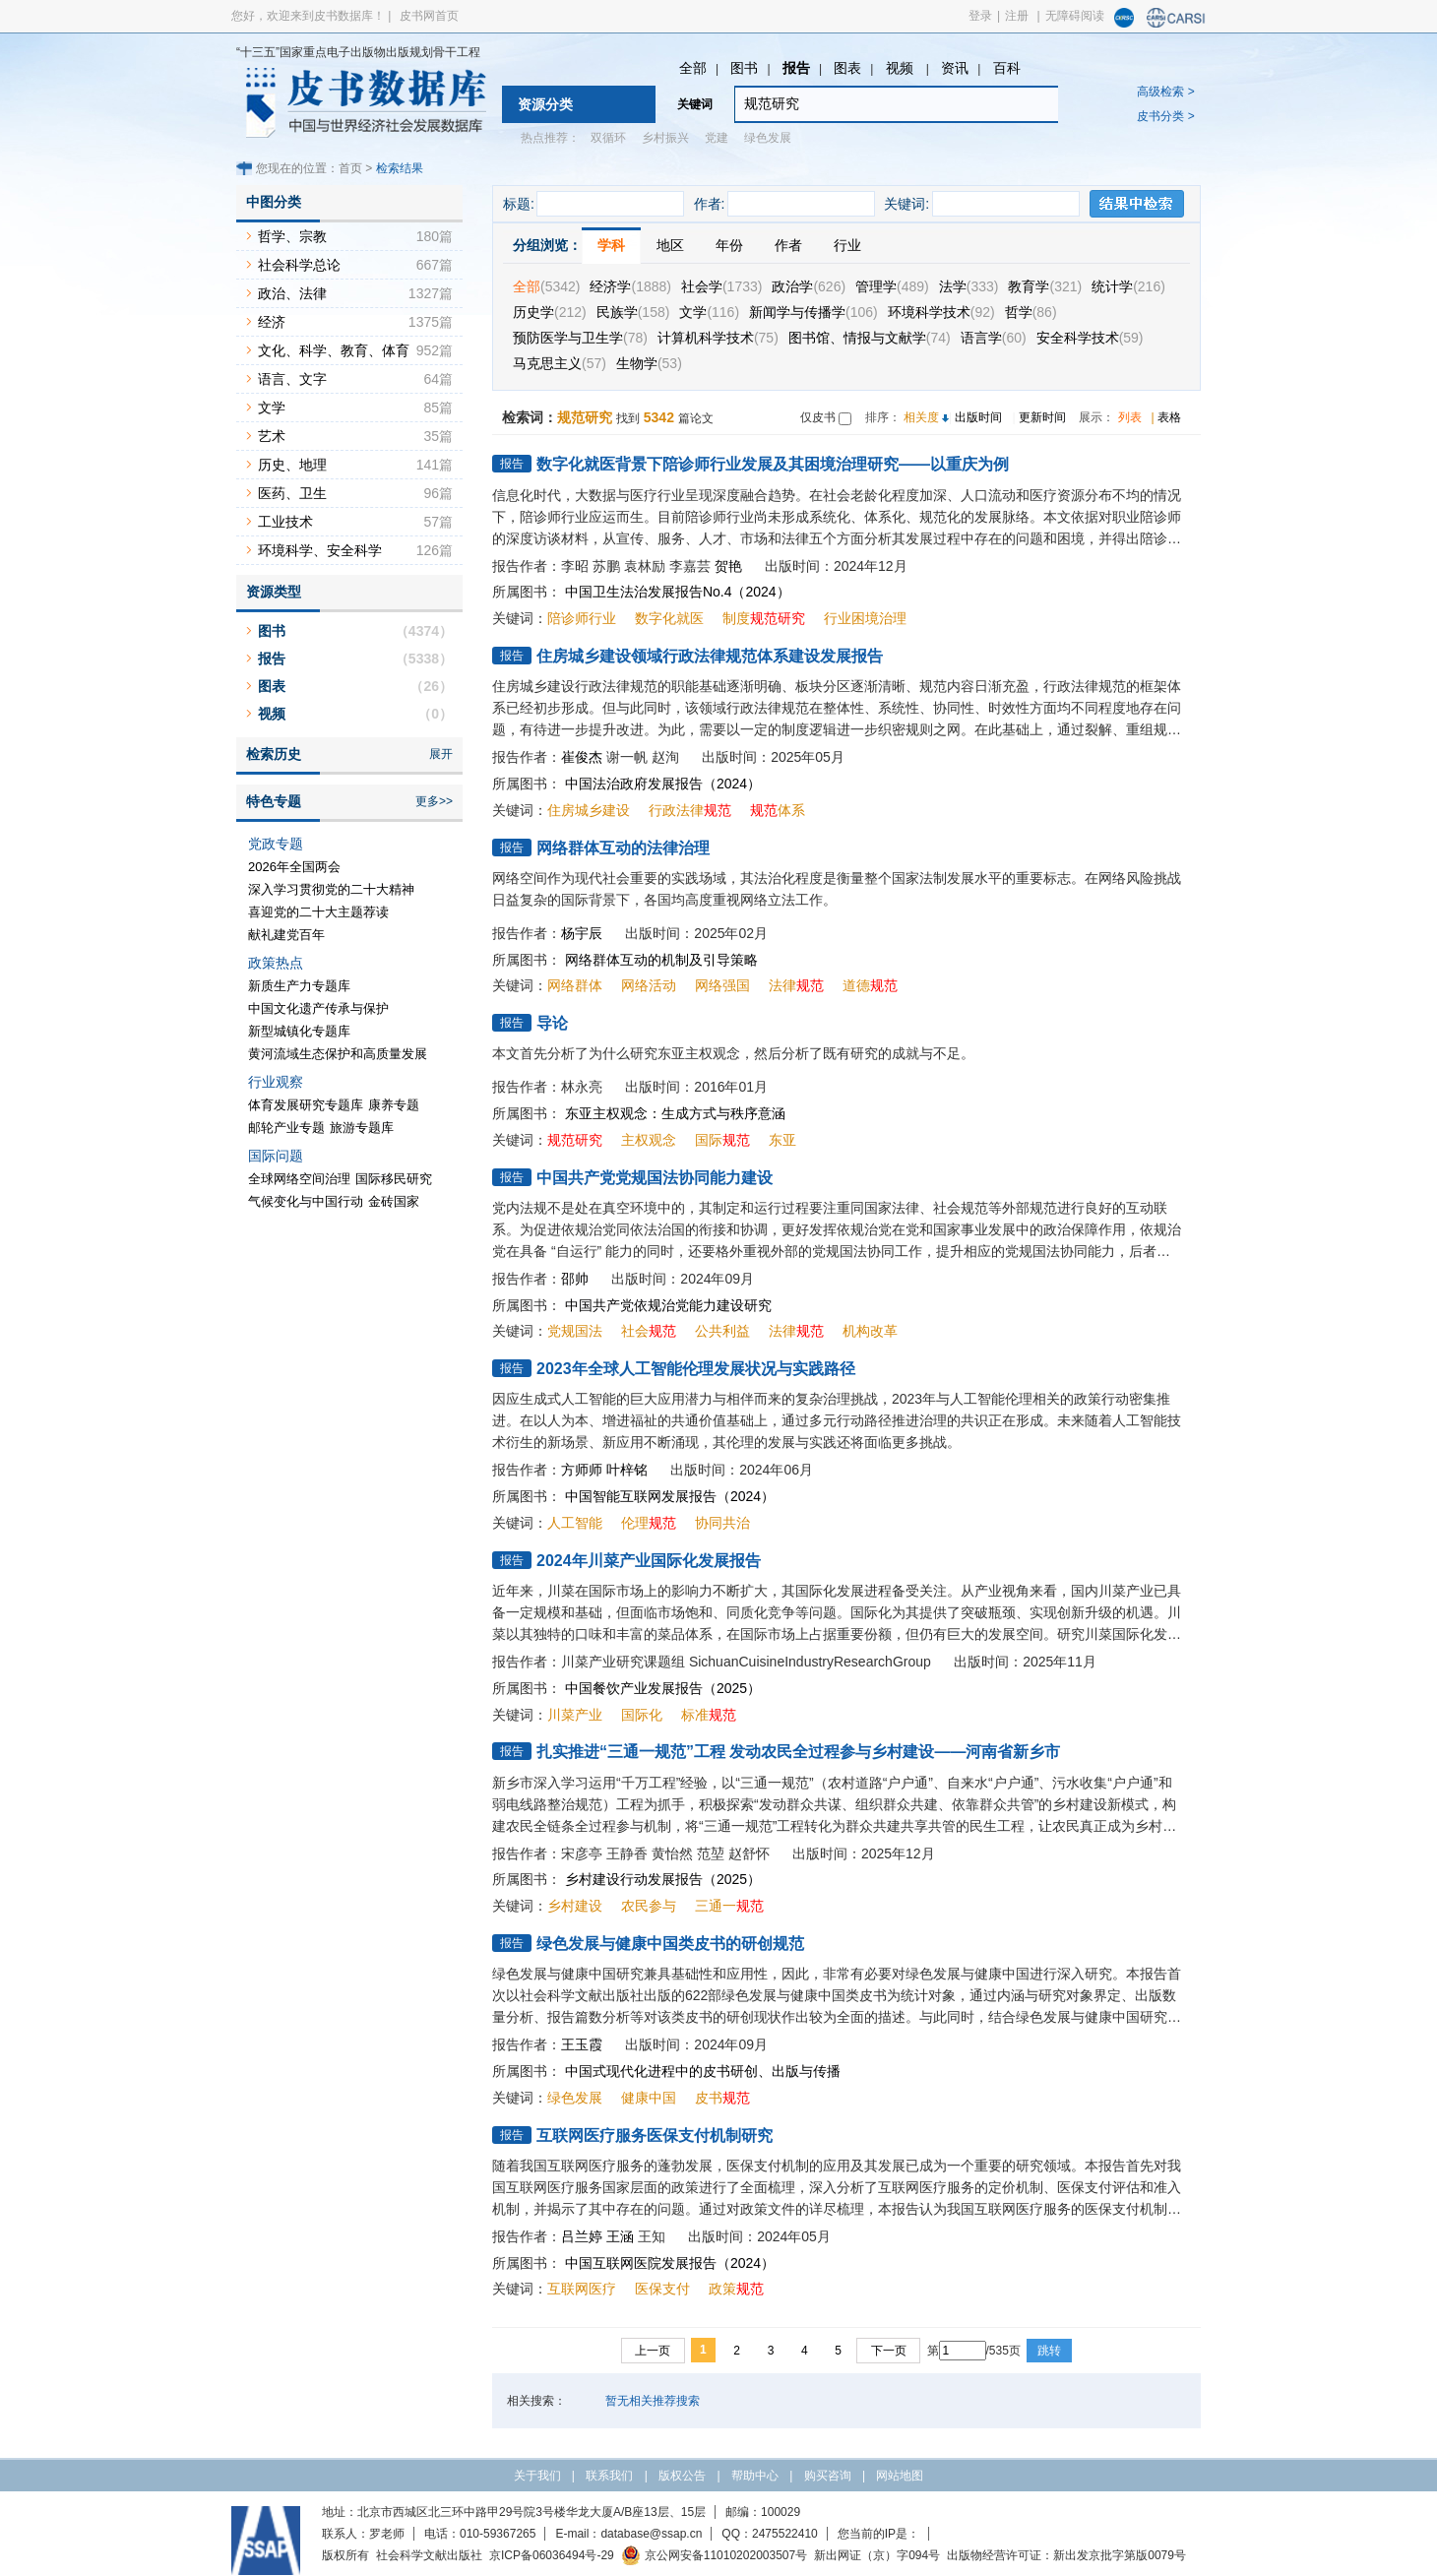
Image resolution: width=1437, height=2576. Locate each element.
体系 (777, 810)
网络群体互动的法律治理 (623, 848)
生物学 (649, 363)
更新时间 (1042, 417)
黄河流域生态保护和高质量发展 (337, 1053)
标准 (708, 1715)
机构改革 (870, 1331)
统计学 (1128, 286)
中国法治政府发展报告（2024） (663, 783)
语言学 (994, 338)
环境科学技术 (941, 312)
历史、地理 (292, 464)
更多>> (434, 801)
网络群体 (574, 985)
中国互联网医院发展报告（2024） (670, 2263)
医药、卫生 (292, 493)
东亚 (782, 1140)
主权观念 (648, 1140)
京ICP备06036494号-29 (551, 2555)
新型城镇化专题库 (299, 1031)
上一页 (652, 2350)
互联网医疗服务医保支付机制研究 (654, 2135)
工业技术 (285, 522)
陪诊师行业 (581, 618)
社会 (648, 1331)
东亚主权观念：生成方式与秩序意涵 (675, 1113)
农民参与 (648, 1906)
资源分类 (545, 104)
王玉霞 (581, 2044)
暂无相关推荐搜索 (652, 2401)
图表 (847, 68)
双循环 (608, 138)
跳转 (1049, 2350)
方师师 (581, 1469)
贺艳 (728, 566)
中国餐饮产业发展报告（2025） (663, 1688)
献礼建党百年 (286, 934)
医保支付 (662, 2288)
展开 (441, 754)
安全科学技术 (1090, 338)
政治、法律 (292, 293)
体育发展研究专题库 (305, 1105)
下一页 (888, 2350)
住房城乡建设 (588, 810)
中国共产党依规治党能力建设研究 (668, 1305)
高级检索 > (1165, 91)
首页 (350, 168)
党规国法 (574, 1331)
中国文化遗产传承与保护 (318, 1008)
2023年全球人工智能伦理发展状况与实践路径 (695, 1368)
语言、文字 (292, 379)
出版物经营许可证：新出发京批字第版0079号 (1066, 2555)
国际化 (641, 1715)
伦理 (648, 1523)
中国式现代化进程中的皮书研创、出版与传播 (703, 2071)
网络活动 (648, 985)
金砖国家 (393, 1201)
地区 (670, 245)
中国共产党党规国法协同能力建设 (654, 1177)
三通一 (729, 1906)
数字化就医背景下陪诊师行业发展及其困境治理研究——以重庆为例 (772, 464)
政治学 (808, 286)
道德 (870, 985)
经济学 (630, 286)
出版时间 (978, 417)
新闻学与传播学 (813, 312)
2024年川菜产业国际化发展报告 (648, 1560)
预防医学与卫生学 (580, 338)
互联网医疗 (581, 2288)
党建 (716, 138)
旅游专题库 (362, 1127)
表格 (1169, 417)
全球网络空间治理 (299, 1178)
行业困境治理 (865, 618)
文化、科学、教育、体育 (333, 350)
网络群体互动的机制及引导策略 (661, 960)
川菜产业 (574, 1715)
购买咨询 (827, 2475)
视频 (901, 68)
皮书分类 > (1165, 116)
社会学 (721, 286)
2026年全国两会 (294, 866)
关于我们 (537, 2475)
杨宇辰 (581, 933)
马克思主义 (559, 363)
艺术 (271, 436)
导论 (552, 1023)
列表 (1130, 417)
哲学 (1031, 312)
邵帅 (575, 1279)
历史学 (550, 312)
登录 (980, 16)
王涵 (620, 2236)
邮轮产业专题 (286, 1127)
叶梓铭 (627, 1469)
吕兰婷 (581, 2236)
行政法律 (690, 810)
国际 (722, 1140)
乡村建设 (574, 1906)
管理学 (892, 286)
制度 (763, 618)
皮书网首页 (429, 16)
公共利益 (722, 1331)
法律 (796, 985)
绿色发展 (767, 138)
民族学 (633, 312)
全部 (693, 68)
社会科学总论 (299, 265)
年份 (729, 245)
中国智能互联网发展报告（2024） (670, 1496)
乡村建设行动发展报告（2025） (663, 1879)
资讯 (954, 68)
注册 (1017, 16)
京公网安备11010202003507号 (714, 2555)
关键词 (695, 104)
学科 (611, 245)
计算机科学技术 (718, 338)
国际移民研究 (393, 1178)
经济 (271, 322)
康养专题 (393, 1105)
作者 (788, 245)
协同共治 (722, 1523)
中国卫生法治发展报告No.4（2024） (677, 591)
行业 (847, 245)
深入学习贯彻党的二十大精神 (331, 889)
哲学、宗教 (292, 236)
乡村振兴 (665, 138)
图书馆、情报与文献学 (869, 338)
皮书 (722, 2097)
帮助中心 (755, 2475)
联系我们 (609, 2475)
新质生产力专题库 (299, 985)
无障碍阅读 (1074, 16)
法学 (969, 286)
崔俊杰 (581, 757)
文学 (709, 312)
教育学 (1045, 286)
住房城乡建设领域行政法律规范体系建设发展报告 (709, 656)
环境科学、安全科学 (320, 550)
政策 (736, 2288)
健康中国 (648, 2097)
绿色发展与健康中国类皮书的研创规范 (670, 1943)
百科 (1007, 68)
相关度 (921, 417)
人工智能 (574, 1523)
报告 (796, 68)
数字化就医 (669, 618)
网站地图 (899, 2475)
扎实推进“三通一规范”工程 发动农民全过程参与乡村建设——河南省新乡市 (798, 1751)
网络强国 (722, 985)
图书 (744, 68)
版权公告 (682, 2475)
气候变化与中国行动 (305, 1201)
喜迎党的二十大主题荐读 (318, 912)
